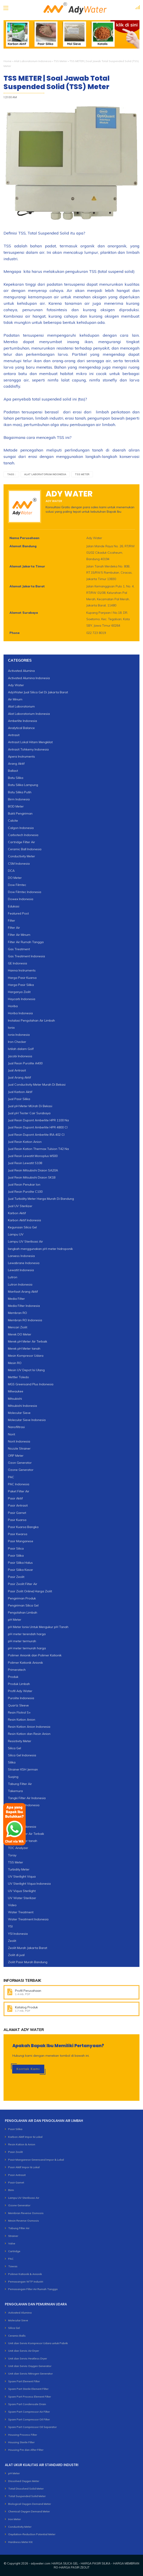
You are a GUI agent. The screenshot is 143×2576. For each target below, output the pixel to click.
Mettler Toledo (18, 1377)
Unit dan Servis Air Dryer (23, 2350)
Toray (12, 1855)
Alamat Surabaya (24, 613)
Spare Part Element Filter (24, 2381)
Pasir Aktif (15, 1498)
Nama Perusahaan (24, 538)
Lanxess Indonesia (21, 1256)
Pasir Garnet (17, 1513)
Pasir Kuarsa (17, 1520)
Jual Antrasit (17, 1070)
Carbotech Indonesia (23, 835)
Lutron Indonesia (20, 1284)
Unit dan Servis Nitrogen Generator (30, 2373)
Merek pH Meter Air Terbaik (27, 1341)
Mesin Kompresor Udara (25, 1356)
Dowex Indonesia (20, 899)
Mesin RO (14, 1363)
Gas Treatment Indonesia (26, 956)
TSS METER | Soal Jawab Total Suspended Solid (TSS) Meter (57, 82)
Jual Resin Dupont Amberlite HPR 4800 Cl (38, 1127)
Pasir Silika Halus (20, 1563)
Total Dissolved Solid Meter (26, 2488)
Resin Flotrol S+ (19, 1712)
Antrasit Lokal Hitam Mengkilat (30, 742)
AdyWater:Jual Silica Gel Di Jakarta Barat (38, 692)
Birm (11, 2190)
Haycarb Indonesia (21, 999)
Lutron (12, 1277)
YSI (10, 1926)
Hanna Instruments (22, 970)
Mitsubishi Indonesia (22, 1406)
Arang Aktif (16, 764)
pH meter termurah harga (27, 1648)
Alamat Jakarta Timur (27, 566)
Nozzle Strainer (19, 1448)
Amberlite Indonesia (22, 721)
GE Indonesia (17, 963)
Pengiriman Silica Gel (23, 1605)
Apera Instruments (21, 756)
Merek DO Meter (19, 1334)
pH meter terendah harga (27, 1634)
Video (12, 1905)
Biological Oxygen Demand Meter (29, 2504)
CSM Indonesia (19, 864)
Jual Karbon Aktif (20, 1092)
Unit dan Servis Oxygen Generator (29, 2366)
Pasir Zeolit (16, 1577)
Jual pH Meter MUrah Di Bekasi (30, 1106)
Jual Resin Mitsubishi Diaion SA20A (33, 1170)
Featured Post (18, 913)
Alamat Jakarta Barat (27, 586)
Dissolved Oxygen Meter (23, 2481)
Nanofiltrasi (16, 1427)
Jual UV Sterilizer (20, 1206)
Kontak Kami (28, 2069)
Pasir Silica (16, 1548)
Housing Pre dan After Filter (25, 2449)
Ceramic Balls (17, 2335)
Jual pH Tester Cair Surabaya (29, 1113)
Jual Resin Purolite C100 (25, 1192)
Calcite (13, 821)
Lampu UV (15, 1234)
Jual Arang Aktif (19, 1077)
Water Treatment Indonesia (28, 1919)
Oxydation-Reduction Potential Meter (31, 2534)
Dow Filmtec (17, 885)
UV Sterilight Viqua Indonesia (29, 1884)
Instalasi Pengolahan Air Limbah (31, 1020)
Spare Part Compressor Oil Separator (32, 2427)
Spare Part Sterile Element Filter (28, 2388)
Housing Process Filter (22, 2434)
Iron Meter (14, 2519)
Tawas (12, 2266)
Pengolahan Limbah (22, 1612)
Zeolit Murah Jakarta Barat (27, 1948)
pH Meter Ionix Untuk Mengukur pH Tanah (38, 1627)
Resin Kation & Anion (21, 2144)
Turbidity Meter (18, 1869)
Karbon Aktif (17, 1213)
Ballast (13, 771)
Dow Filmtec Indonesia (24, 892)
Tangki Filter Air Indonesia (27, 1798)
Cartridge (14, 2251)
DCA (11, 871)
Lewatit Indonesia (21, 1270)
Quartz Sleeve (18, 1705)
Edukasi (13, 906)
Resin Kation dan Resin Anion (29, 1734)
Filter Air (14, 928)
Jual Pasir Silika (19, 1099)
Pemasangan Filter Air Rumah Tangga (33, 2289)
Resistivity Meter (19, 1741)
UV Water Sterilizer (22, 1898)
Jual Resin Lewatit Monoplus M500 (33, 1156)
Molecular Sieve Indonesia (27, 1420)
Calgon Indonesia (21, 828)
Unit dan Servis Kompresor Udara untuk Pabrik (38, 2343)
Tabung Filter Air (20, 1784)
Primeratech (17, 1670)
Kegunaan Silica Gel (22, 1227)
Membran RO (17, 1313)
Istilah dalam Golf (21, 1049)
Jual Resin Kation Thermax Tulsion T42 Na (38, 1149)
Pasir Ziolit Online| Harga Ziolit (30, 1591)
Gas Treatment (19, 949)
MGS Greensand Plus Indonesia (30, 1384)
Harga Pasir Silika (21, 985)
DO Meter (15, 878)
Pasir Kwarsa (17, 1534)
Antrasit (13, 735)
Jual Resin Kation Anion (25, 1142)
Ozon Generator (20, 1463)
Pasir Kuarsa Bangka (23, 1527)
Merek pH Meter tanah (24, 1349)
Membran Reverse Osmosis (26, 2213)
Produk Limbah (19, 1684)
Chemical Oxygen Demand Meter (29, 2511)
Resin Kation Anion (21, 1720)
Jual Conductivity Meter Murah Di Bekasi (37, 1085)
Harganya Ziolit (19, 992)
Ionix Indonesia (19, 1035)
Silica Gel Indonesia (22, 1755)
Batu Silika (15, 778)
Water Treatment (20, 1912)
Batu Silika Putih (19, 792)
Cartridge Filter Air (21, 842)
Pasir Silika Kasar (20, 1570)
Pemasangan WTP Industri (25, 2281)
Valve (11, 2243)
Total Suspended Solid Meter (27, 2496)
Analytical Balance (21, 728)
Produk (13, 1677)
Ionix (11, 1028)
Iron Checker (17, 1042)
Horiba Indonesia (20, 1013)
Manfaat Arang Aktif (23, 1292)
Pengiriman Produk (22, 1598)
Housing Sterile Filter (21, 2442)
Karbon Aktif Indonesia (24, 1220)
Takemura (15, 1791)
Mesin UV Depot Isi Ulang (26, 1370)
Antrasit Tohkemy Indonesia (28, 749)
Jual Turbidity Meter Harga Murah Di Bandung (41, 1199)
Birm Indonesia (19, 799)
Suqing (13, 1777)
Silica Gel (14, 1748)
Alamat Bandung (23, 546)
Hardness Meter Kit (20, 2542)
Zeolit (12, 1941)
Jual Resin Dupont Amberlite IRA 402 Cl (36, 1135)
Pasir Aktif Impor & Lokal (24, 2167)
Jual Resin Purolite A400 (25, 1063)
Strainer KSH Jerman (23, 1769)
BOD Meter (16, 806)
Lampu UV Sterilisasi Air (25, 1241)
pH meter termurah (22, 1641)
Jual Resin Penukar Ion (24, 1184)
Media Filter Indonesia (24, 1306)
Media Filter (16, 1299)
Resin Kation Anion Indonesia (29, 1727)
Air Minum (15, 699)
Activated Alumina (21, 671)
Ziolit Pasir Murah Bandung (27, 1962)
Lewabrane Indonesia (23, 1263)
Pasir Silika (16, 1556)
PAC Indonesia (18, 1484)
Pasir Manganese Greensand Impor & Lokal (36, 2159)
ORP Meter (15, 1456)
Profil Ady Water (20, 1691)
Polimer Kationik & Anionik (25, 2274)
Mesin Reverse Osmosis (23, 2220)
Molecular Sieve (19, 1413)
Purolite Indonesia (21, 1698)
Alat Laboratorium (21, 706)
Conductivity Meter (21, 856)
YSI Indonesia (18, 1934)
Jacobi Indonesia (20, 1056)
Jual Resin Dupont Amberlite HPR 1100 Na (38, 1120)
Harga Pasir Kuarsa (22, 978)
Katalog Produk (26, 2007)
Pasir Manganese (20, 1541)
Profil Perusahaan (28, 1991)
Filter (11, 921)
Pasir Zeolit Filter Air (22, 1584)
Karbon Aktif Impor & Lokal (25, 2136)
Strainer (13, 2236)
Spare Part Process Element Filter (29, 2396)
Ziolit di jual (16, 1955)
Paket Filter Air (18, 1491)
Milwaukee (15, 1391)
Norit (11, 1434)
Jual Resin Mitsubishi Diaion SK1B (32, 1177)
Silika (11, 1762)
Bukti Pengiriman (20, 813)
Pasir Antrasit (18, 1505)
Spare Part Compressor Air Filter (29, 2411)
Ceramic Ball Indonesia (24, 849)
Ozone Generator (20, 1470)
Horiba (13, 1006)
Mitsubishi (15, 1399)
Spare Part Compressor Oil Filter (29, 2419)
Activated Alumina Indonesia (29, 678)
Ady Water (16, 685)
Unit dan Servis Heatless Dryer (27, 2358)
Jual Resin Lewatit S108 (25, 1163)
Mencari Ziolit (17, 1327)
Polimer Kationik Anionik (25, 1663)
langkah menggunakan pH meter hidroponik (40, 1249)
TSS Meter (60, 61)
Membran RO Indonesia (25, 1320)
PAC (11, 1477)
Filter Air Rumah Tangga (26, 942)
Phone (15, 633)
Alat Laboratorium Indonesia (32, 61)
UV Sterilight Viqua (22, 1876)
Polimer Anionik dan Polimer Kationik (35, 1655)
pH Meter (14, 1620)
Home (8, 61)
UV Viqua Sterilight (22, 1891)
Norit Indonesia (19, 1441)
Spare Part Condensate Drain (27, 2404)
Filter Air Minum (19, 935)
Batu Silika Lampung (23, 785)
